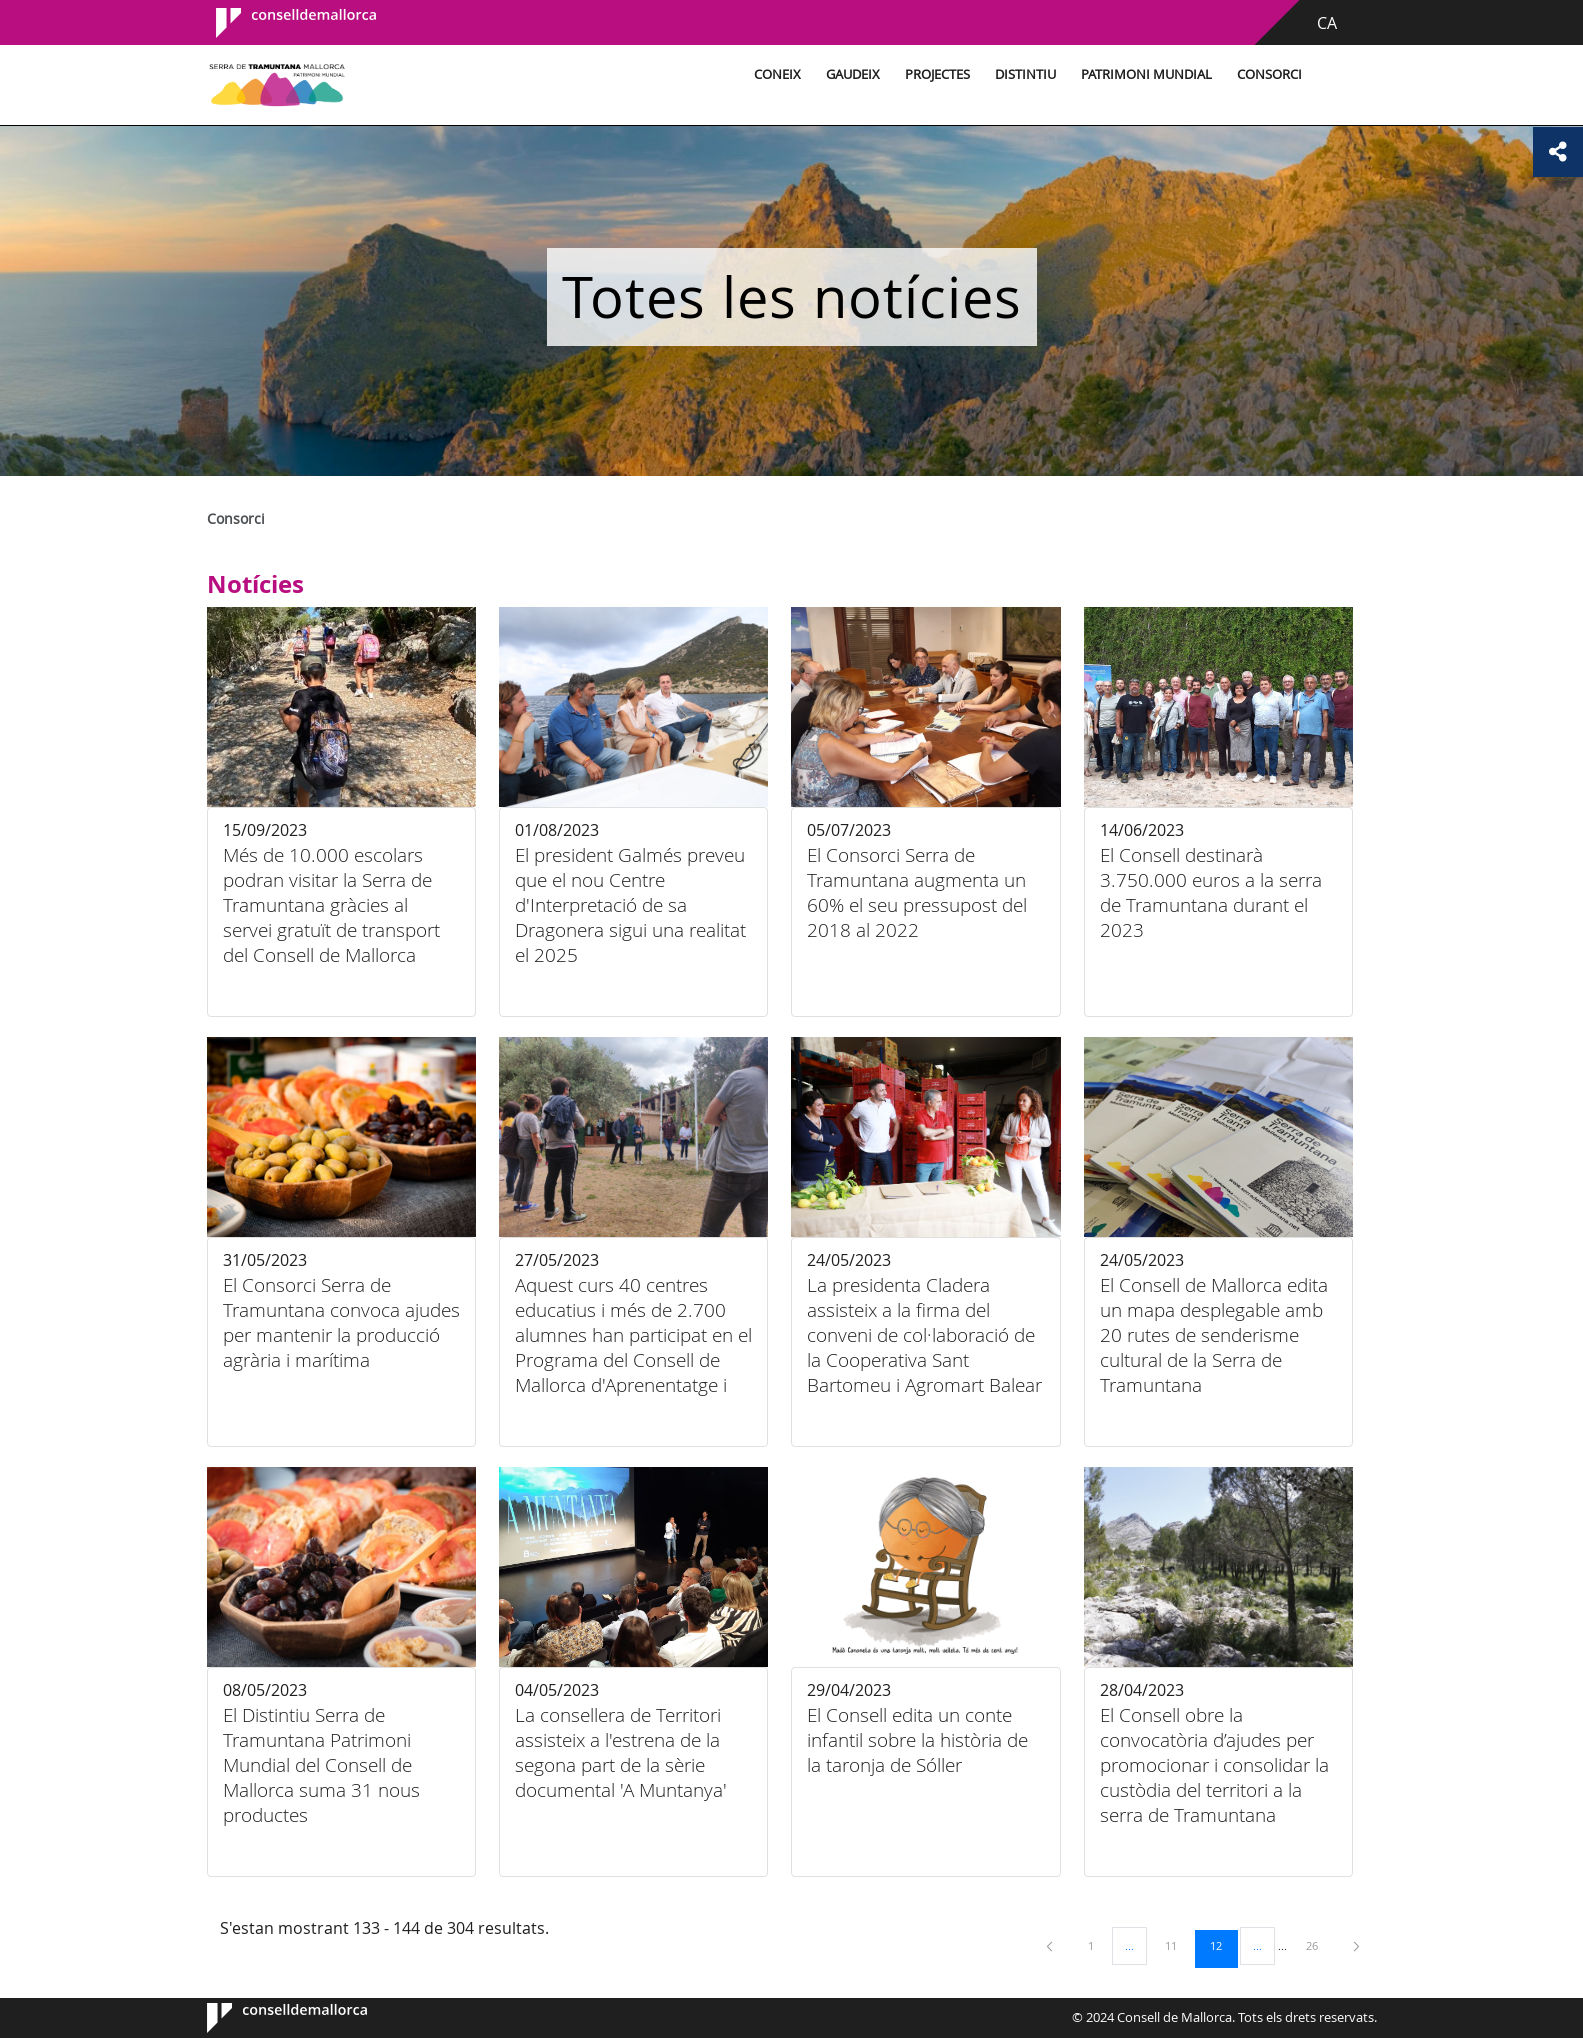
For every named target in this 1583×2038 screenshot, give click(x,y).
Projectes (937, 74)
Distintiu (1025, 74)
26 (1319, 1945)
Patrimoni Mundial (1146, 74)
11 (1178, 1945)
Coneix (777, 74)
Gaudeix (853, 74)
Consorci (1269, 74)
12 (1223, 1945)
